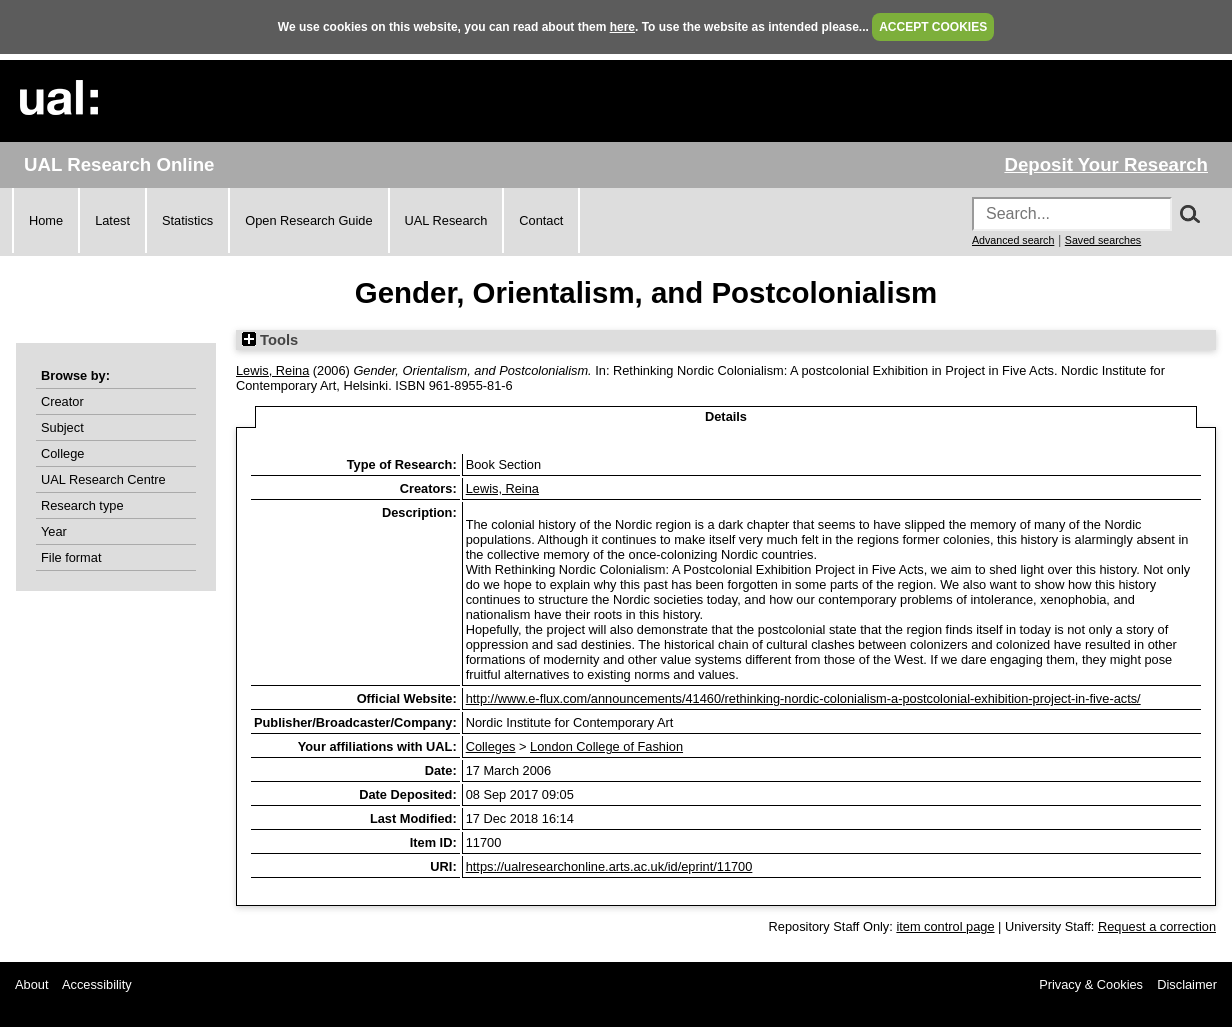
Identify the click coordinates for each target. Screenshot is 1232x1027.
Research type (82, 505)
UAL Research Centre (103, 479)
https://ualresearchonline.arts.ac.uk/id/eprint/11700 (609, 866)
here (622, 27)
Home (46, 220)
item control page (945, 926)
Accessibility (97, 984)
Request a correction (1157, 926)
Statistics (187, 220)
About (31, 984)
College (62, 453)
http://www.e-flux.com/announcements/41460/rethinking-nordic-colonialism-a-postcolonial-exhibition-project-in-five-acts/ (803, 698)
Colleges (491, 746)
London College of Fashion (606, 746)
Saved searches (1103, 240)
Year (54, 531)
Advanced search (1013, 240)
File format (71, 557)
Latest (112, 220)
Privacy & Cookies (1091, 984)
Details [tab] (726, 416)
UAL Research (446, 220)
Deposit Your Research (1106, 164)
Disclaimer (1187, 984)
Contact (541, 220)
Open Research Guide (308, 220)
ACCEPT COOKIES (933, 27)
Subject (62, 427)
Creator (62, 401)
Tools (270, 340)
